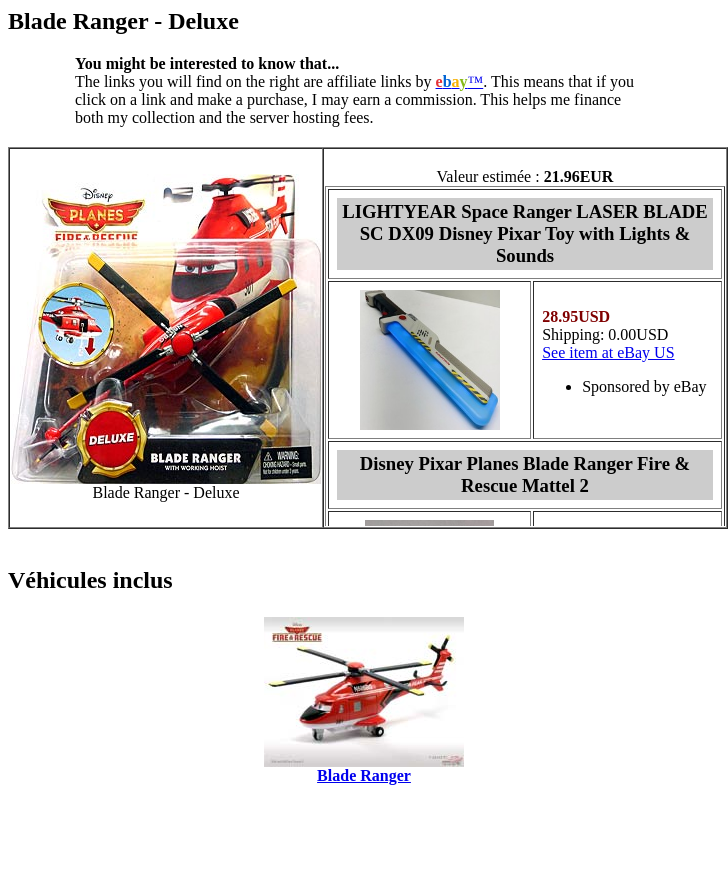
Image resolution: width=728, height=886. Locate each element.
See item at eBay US (608, 352)
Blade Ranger (364, 775)
